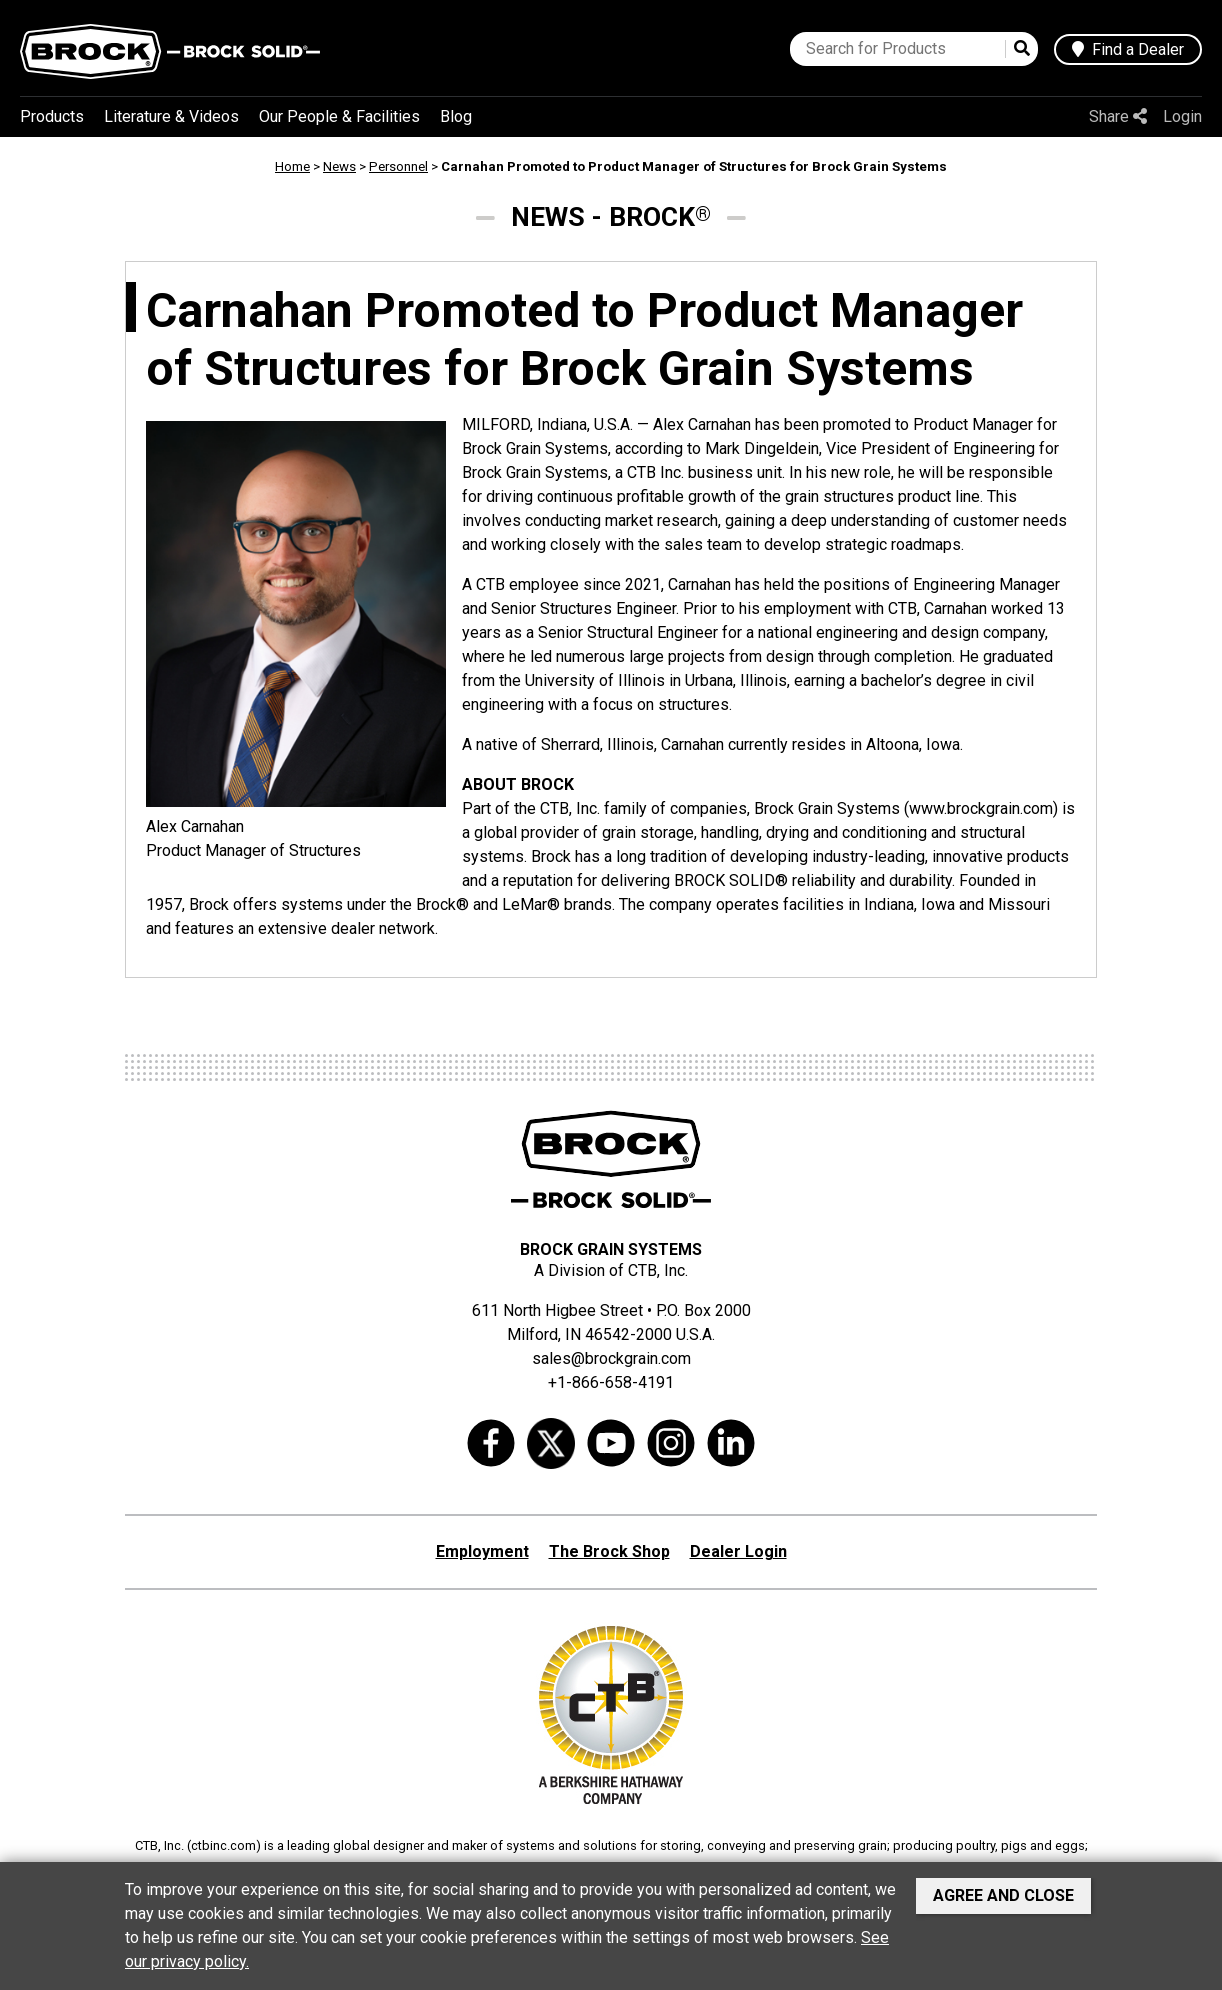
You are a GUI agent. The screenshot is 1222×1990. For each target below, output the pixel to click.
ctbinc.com (223, 1845)
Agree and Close (1003, 1895)
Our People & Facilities (339, 116)
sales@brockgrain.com (611, 1358)
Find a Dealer (1128, 49)
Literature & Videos (171, 116)
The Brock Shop (609, 1551)
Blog (456, 116)
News (339, 166)
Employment (482, 1551)
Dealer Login (738, 1551)
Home (292, 166)
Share (1118, 116)
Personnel (398, 166)
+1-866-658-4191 (611, 1382)
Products (52, 116)
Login (1182, 116)
